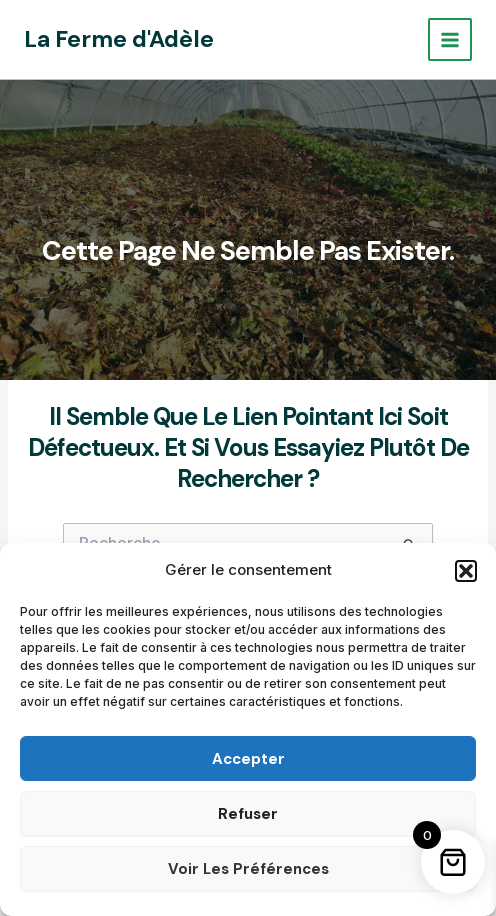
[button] (466, 571)
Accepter (248, 759)
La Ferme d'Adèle (119, 39)
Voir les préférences (248, 869)
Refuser (248, 814)
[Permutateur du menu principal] (450, 40)
